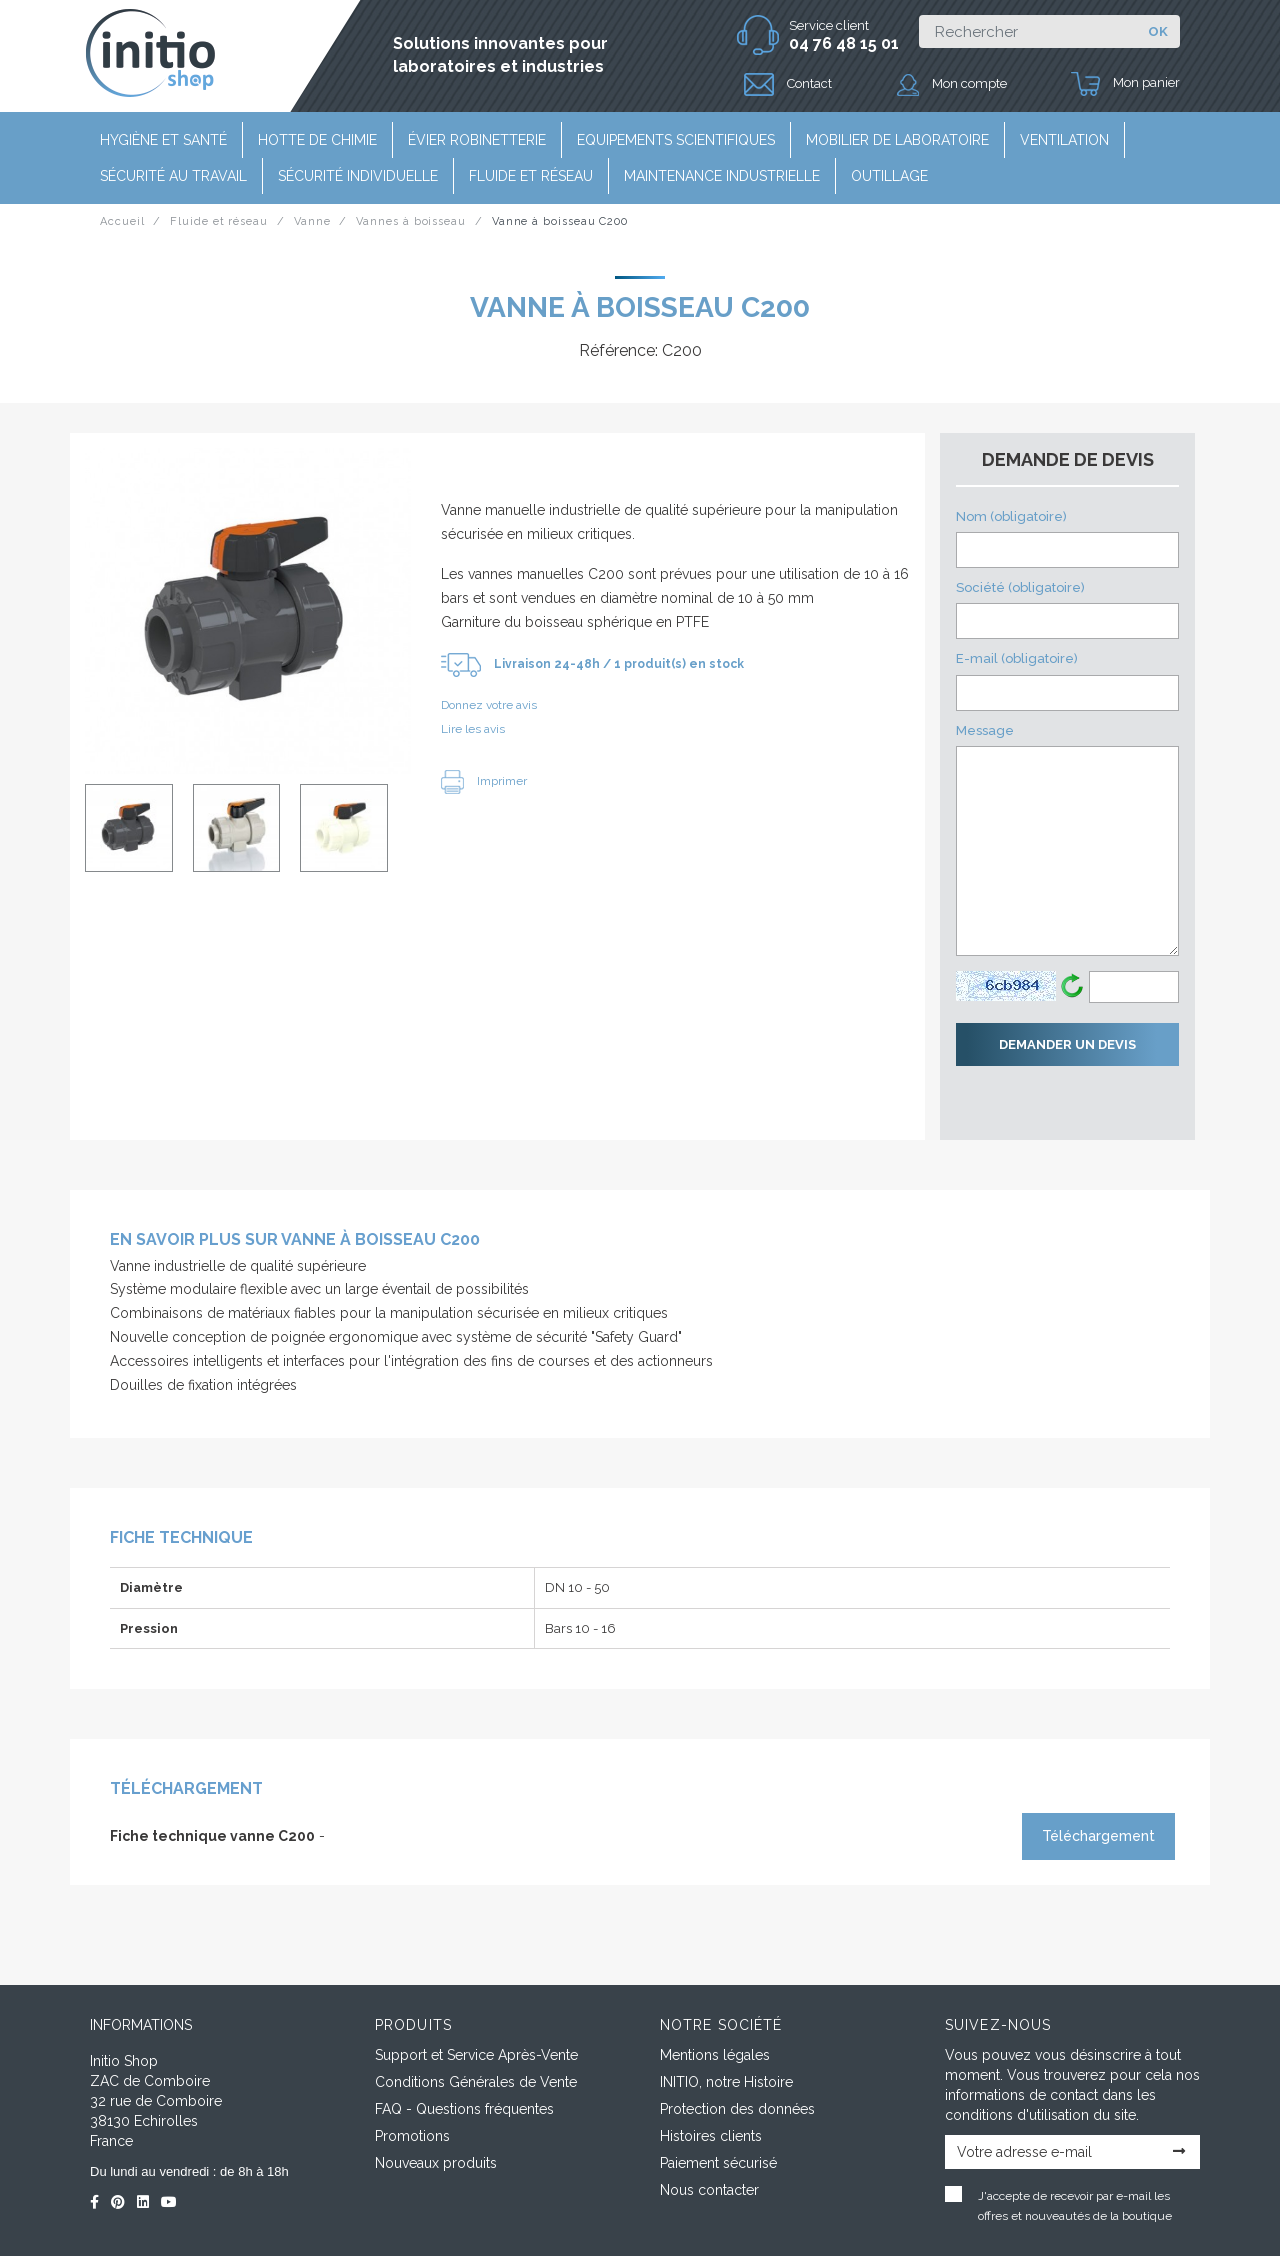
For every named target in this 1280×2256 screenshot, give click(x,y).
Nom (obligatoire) (1067, 538)
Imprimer (484, 781)
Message (1067, 839)
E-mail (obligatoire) (1067, 680)
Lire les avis (473, 729)
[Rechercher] (1027, 31)
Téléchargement (1098, 1836)
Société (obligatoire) (1067, 609)
